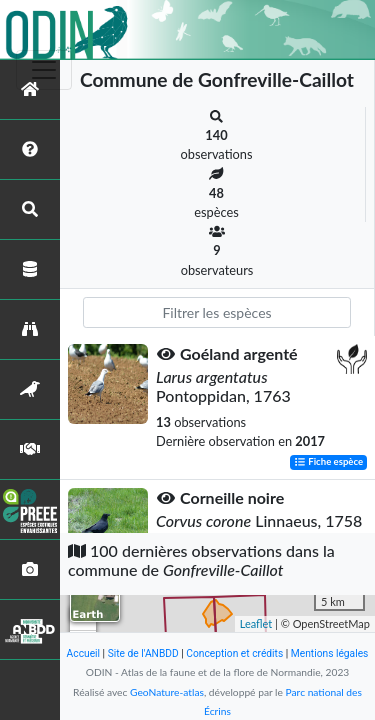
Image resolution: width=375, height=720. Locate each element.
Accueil (83, 653)
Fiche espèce (328, 462)
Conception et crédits (234, 653)
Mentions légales (330, 653)
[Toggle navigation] (44, 70)
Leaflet (256, 623)
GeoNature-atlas (167, 692)
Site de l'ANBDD (143, 653)
